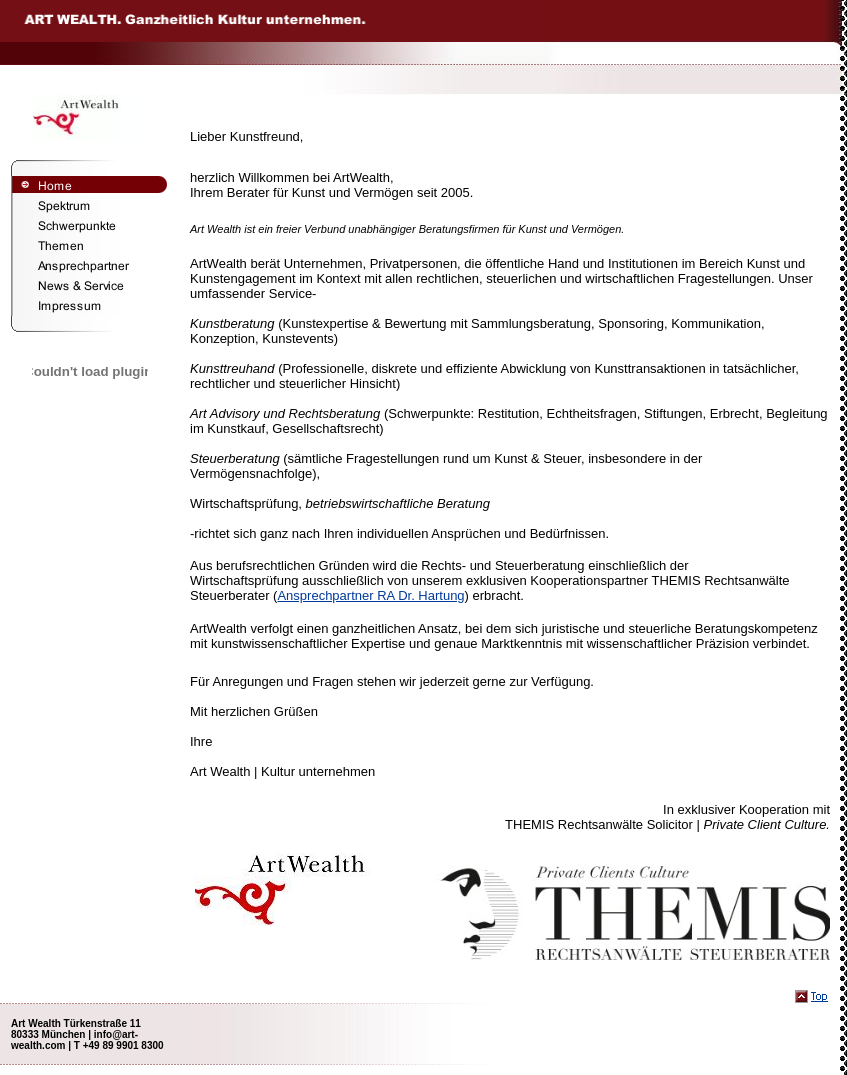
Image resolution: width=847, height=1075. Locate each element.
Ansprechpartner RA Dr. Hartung (370, 595)
